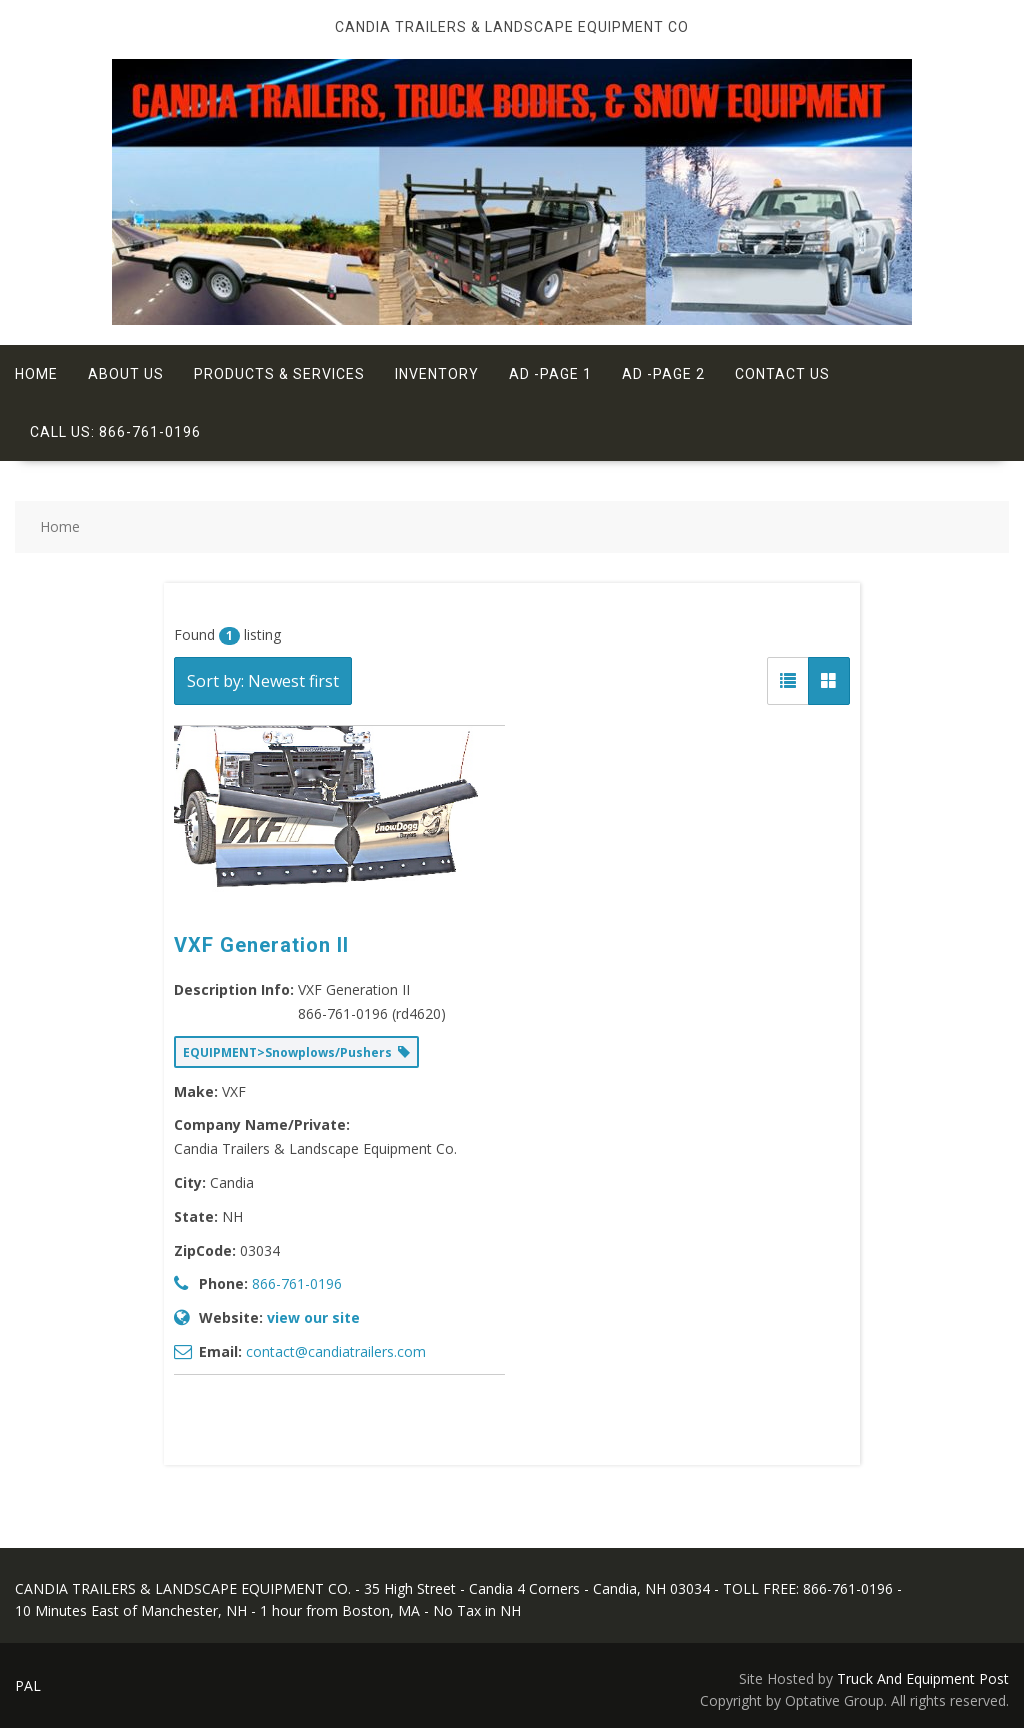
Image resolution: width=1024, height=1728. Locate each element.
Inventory (437, 374)
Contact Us (782, 374)
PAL (28, 1685)
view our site (313, 1317)
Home (36, 374)
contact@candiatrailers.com (336, 1351)
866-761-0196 (297, 1283)
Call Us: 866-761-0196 (115, 432)
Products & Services (279, 374)
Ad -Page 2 (663, 374)
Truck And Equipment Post (923, 1678)
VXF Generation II (261, 945)
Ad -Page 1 (550, 374)
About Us (126, 374)
